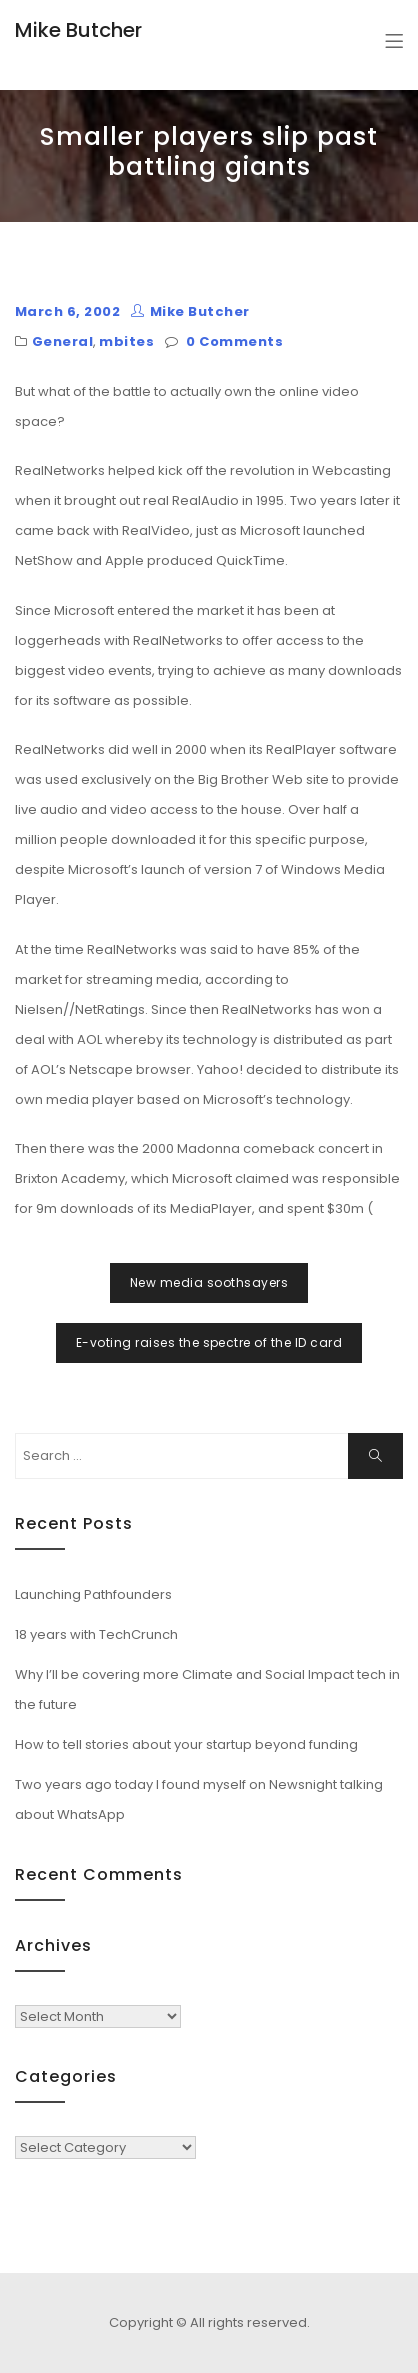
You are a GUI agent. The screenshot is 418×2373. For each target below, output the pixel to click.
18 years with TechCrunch (96, 1634)
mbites (126, 341)
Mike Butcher (78, 30)
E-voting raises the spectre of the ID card (209, 1342)
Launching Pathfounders (93, 1594)
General (62, 341)
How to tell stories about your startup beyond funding (186, 1744)
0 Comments (234, 341)
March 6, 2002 (67, 311)
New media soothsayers (209, 1282)
